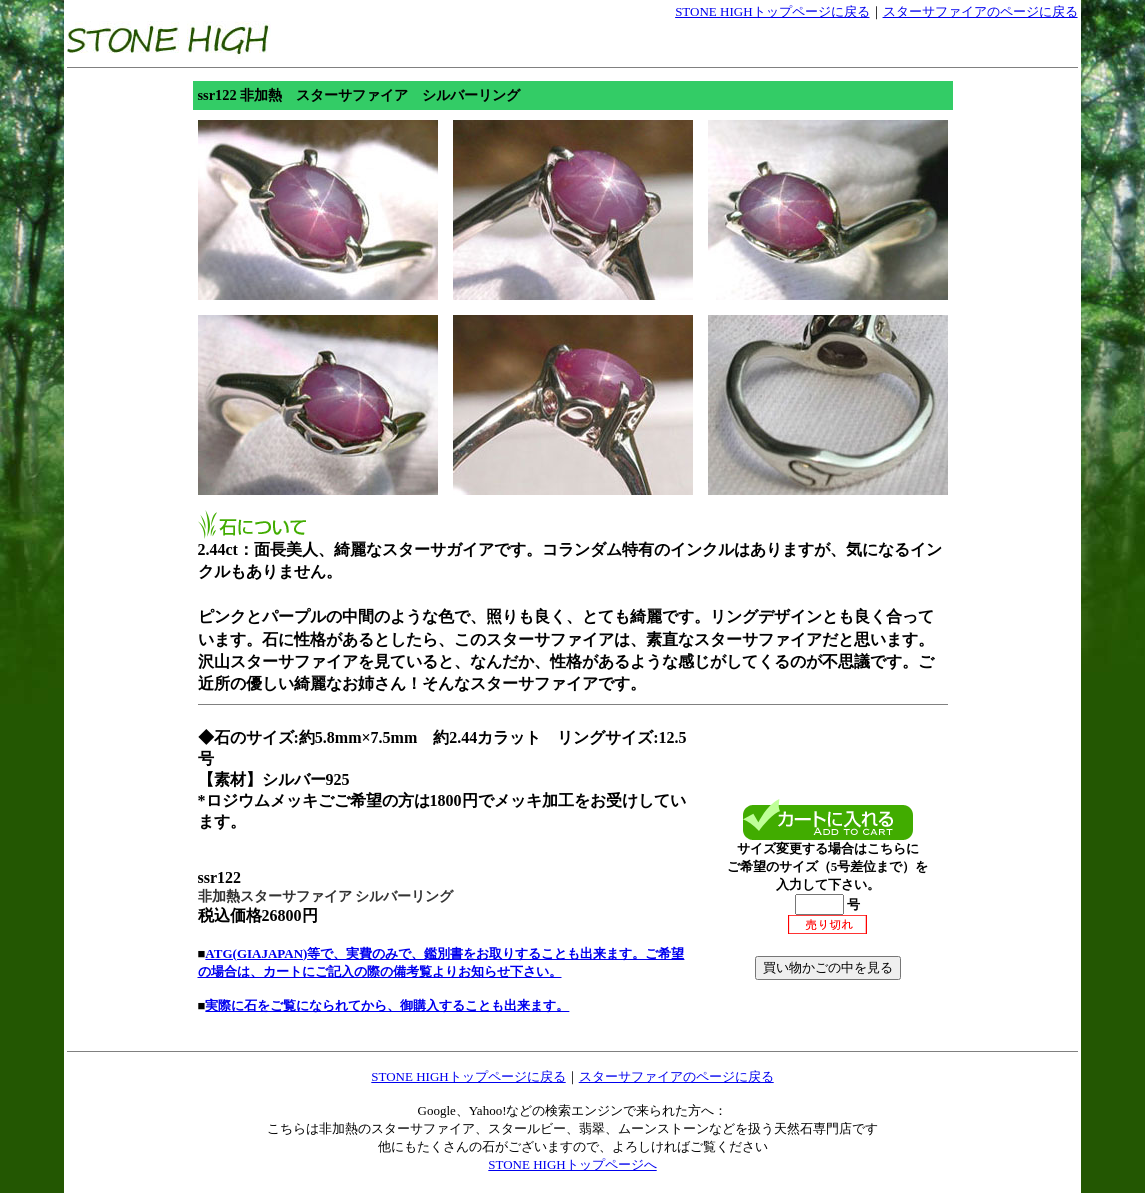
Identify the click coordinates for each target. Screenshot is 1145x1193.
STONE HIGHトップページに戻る (772, 11)
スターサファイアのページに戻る (980, 11)
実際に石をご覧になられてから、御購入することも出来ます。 (387, 1005)
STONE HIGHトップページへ (572, 1164)
